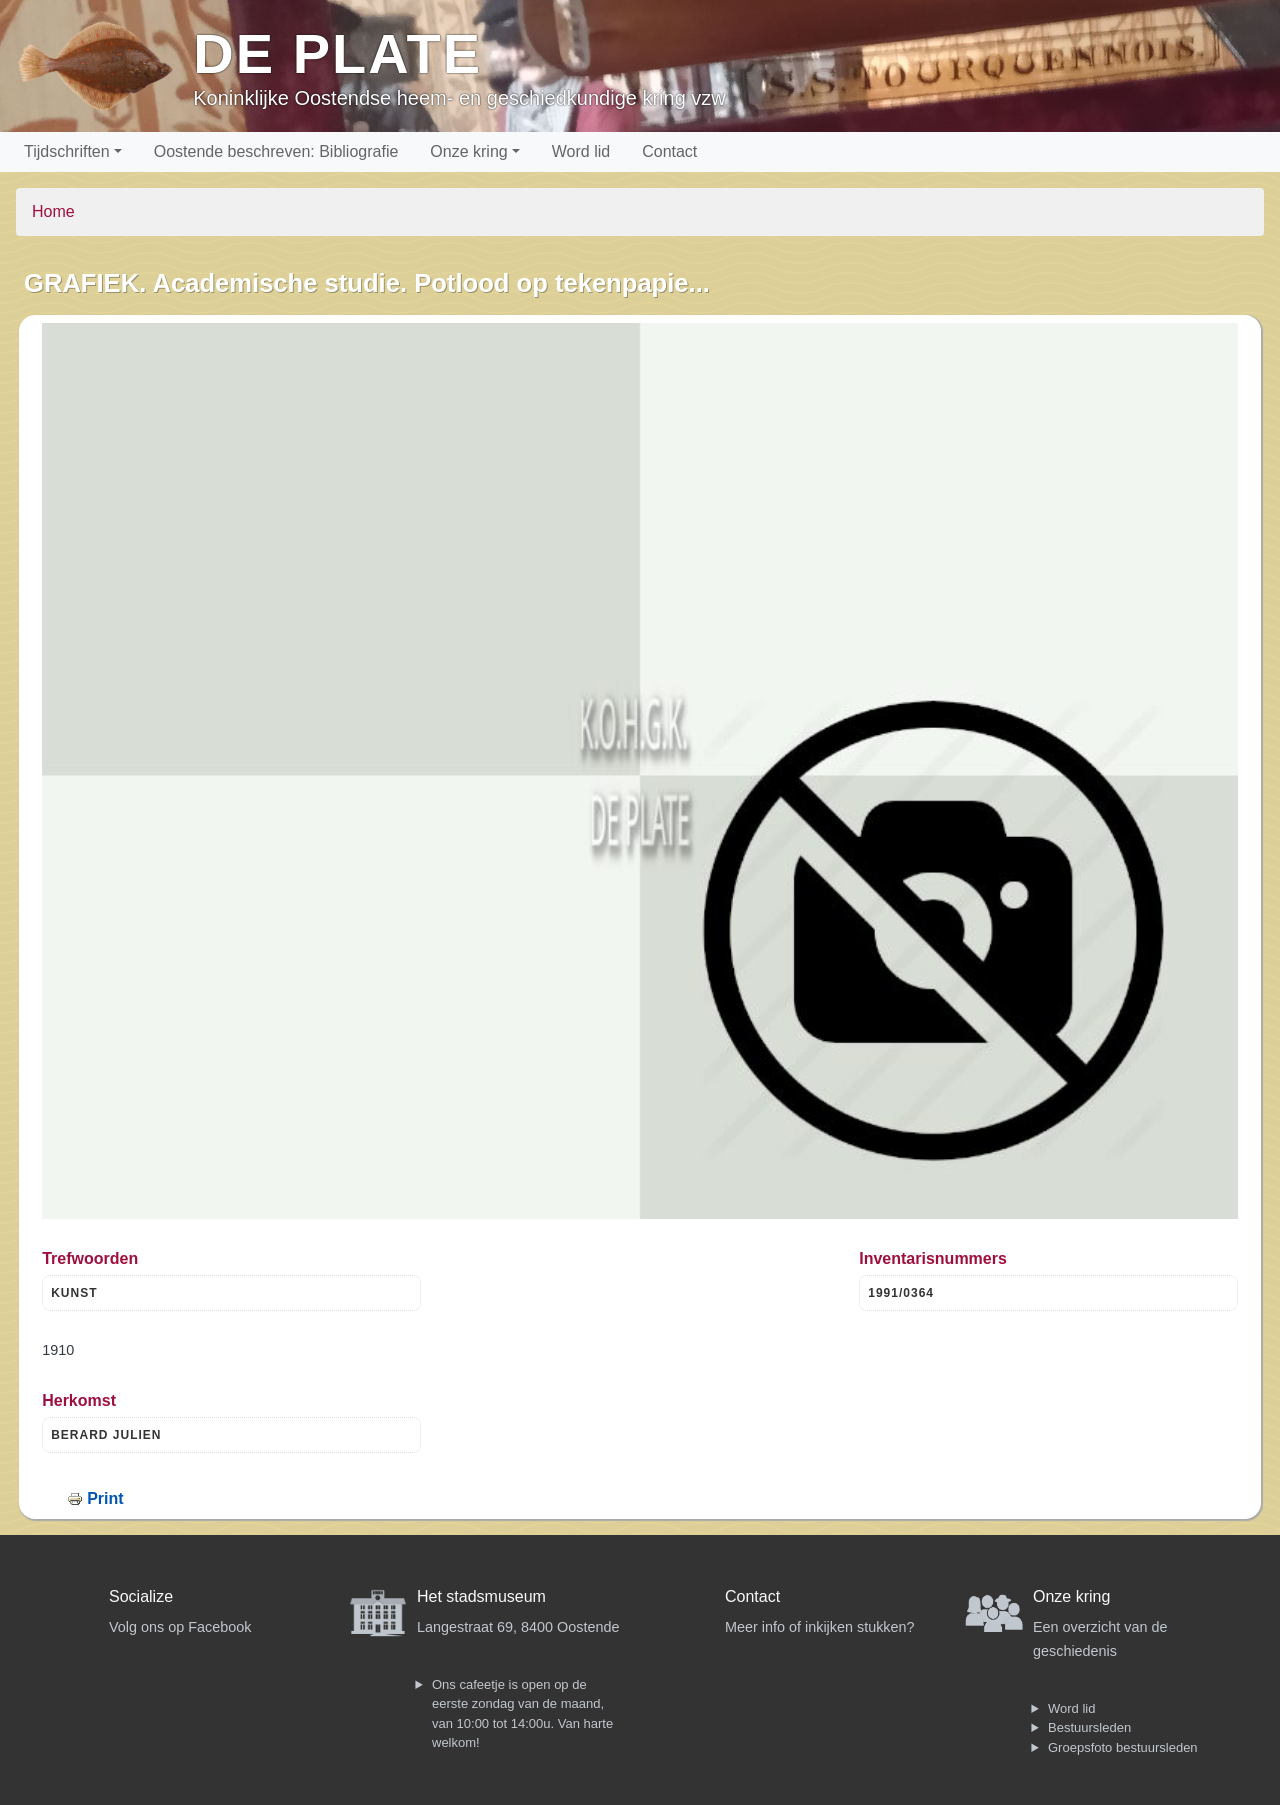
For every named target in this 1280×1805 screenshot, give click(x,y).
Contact (669, 151)
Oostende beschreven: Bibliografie (276, 151)
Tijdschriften (67, 151)
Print (105, 1498)
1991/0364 (901, 1293)
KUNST (74, 1293)
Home (53, 211)
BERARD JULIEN (106, 1435)
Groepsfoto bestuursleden (1123, 1747)
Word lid (581, 151)
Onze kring (468, 151)
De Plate (337, 53)
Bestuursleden (1089, 1727)
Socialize (141, 1596)
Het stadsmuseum (481, 1596)
